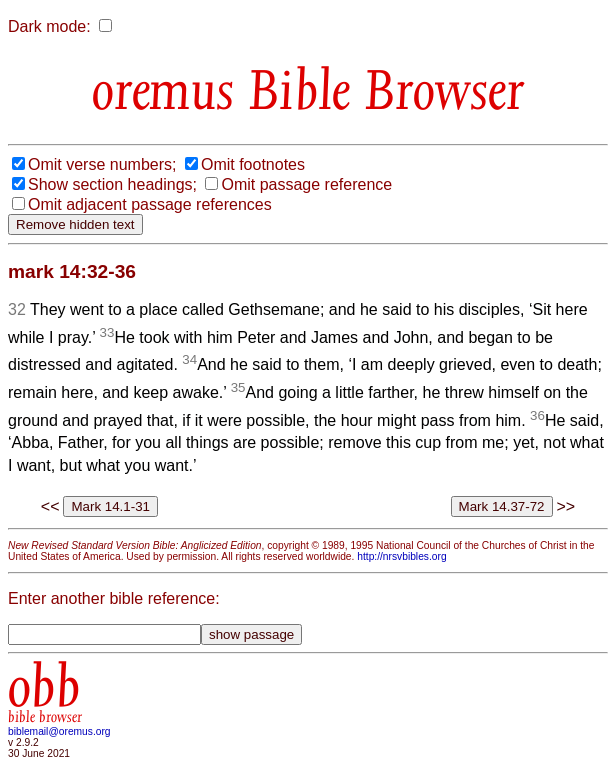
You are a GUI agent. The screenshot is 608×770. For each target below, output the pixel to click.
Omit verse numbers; (102, 164)
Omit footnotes (253, 164)
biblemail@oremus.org (59, 731)
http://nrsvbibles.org (401, 556)
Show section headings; (112, 184)
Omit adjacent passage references (150, 204)
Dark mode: (49, 26)
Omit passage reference (306, 184)
